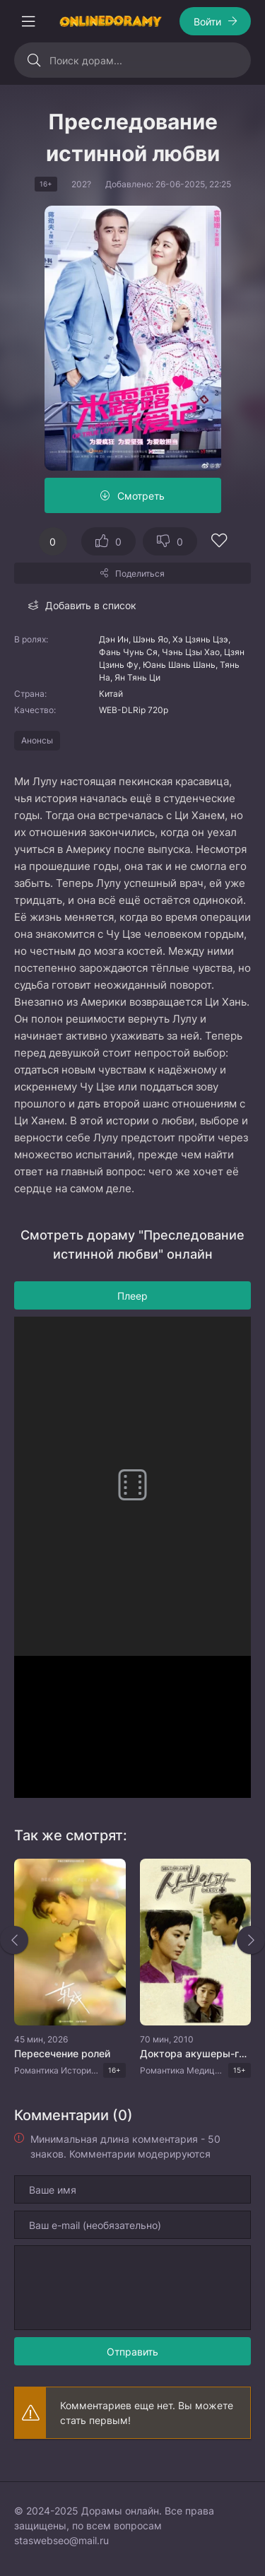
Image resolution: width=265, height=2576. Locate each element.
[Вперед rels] (251, 1940)
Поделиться (140, 573)
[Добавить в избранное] (219, 542)
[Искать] (33, 60)
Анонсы (37, 740)
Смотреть (141, 496)
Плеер (132, 1296)
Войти (207, 22)
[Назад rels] (14, 1940)
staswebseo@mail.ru (61, 2540)
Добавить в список (90, 605)
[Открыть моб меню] (28, 21)
